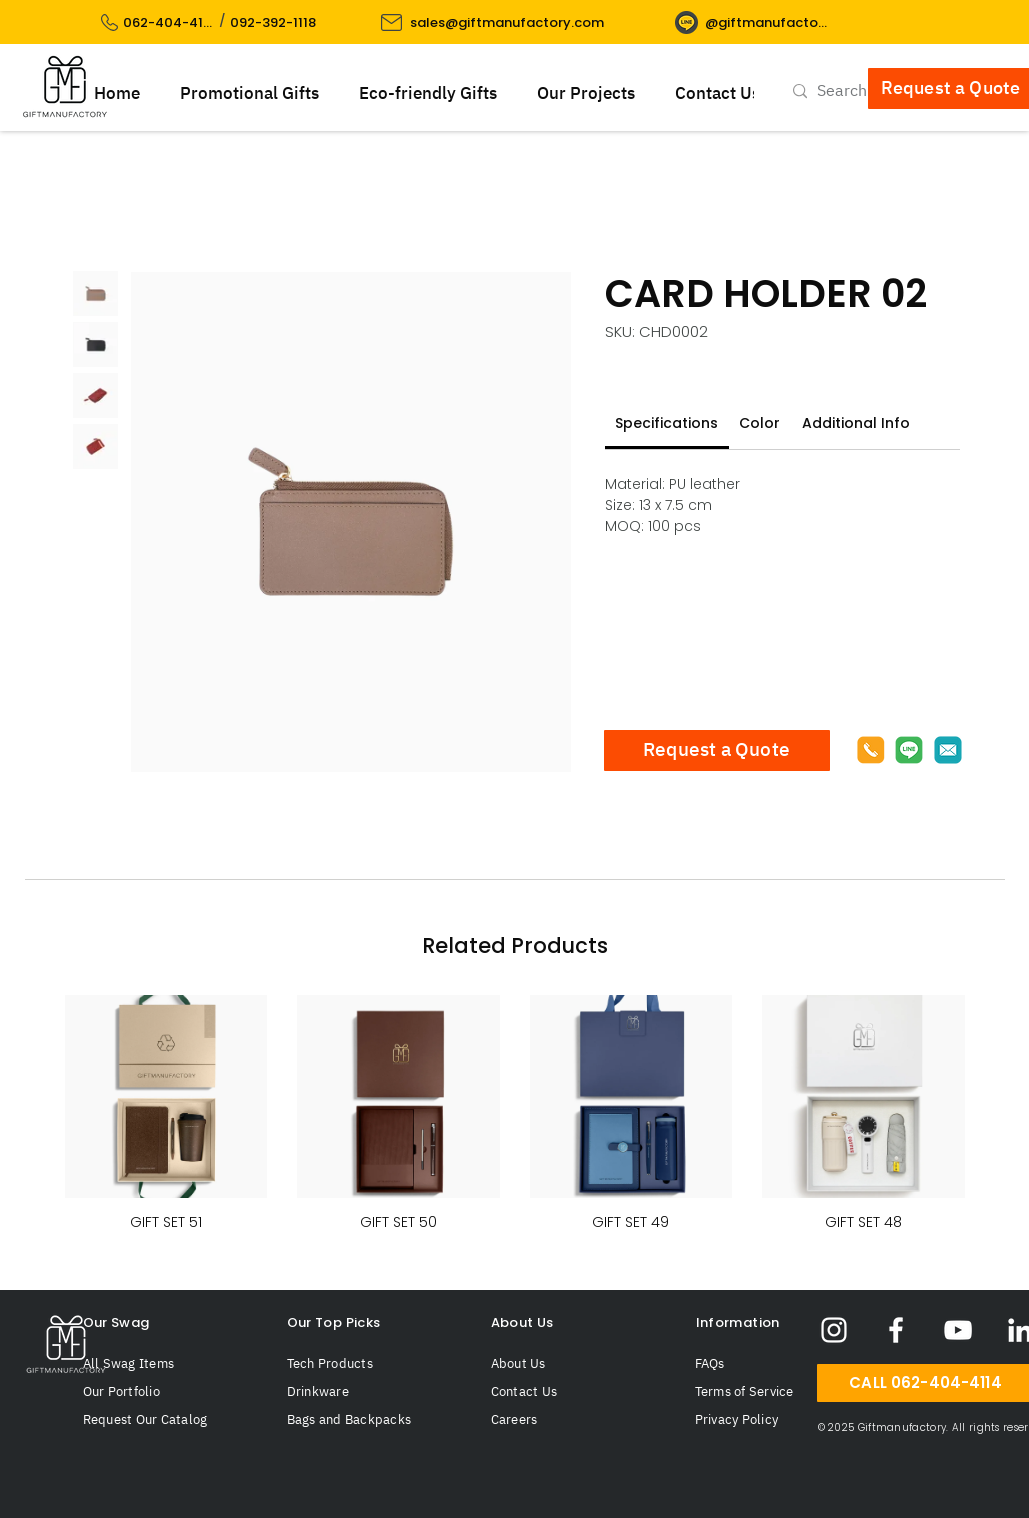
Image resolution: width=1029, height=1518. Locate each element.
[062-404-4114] (169, 22)
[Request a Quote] (717, 750)
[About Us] (571, 1364)
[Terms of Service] (770, 1392)
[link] (666, 423)
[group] (515, 1115)
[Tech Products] (367, 1364)
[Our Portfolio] (163, 1392)
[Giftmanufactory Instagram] (834, 1330)
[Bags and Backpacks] (367, 1420)
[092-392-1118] (274, 22)
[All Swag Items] (163, 1364)
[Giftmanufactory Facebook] (896, 1330)
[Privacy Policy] (770, 1420)
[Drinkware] (367, 1392)
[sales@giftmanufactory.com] (509, 22)
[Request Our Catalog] (163, 1420)
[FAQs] (761, 1364)
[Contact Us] (571, 1392)
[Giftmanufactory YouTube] (958, 1330)
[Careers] (571, 1420)
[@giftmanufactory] (766, 22)
